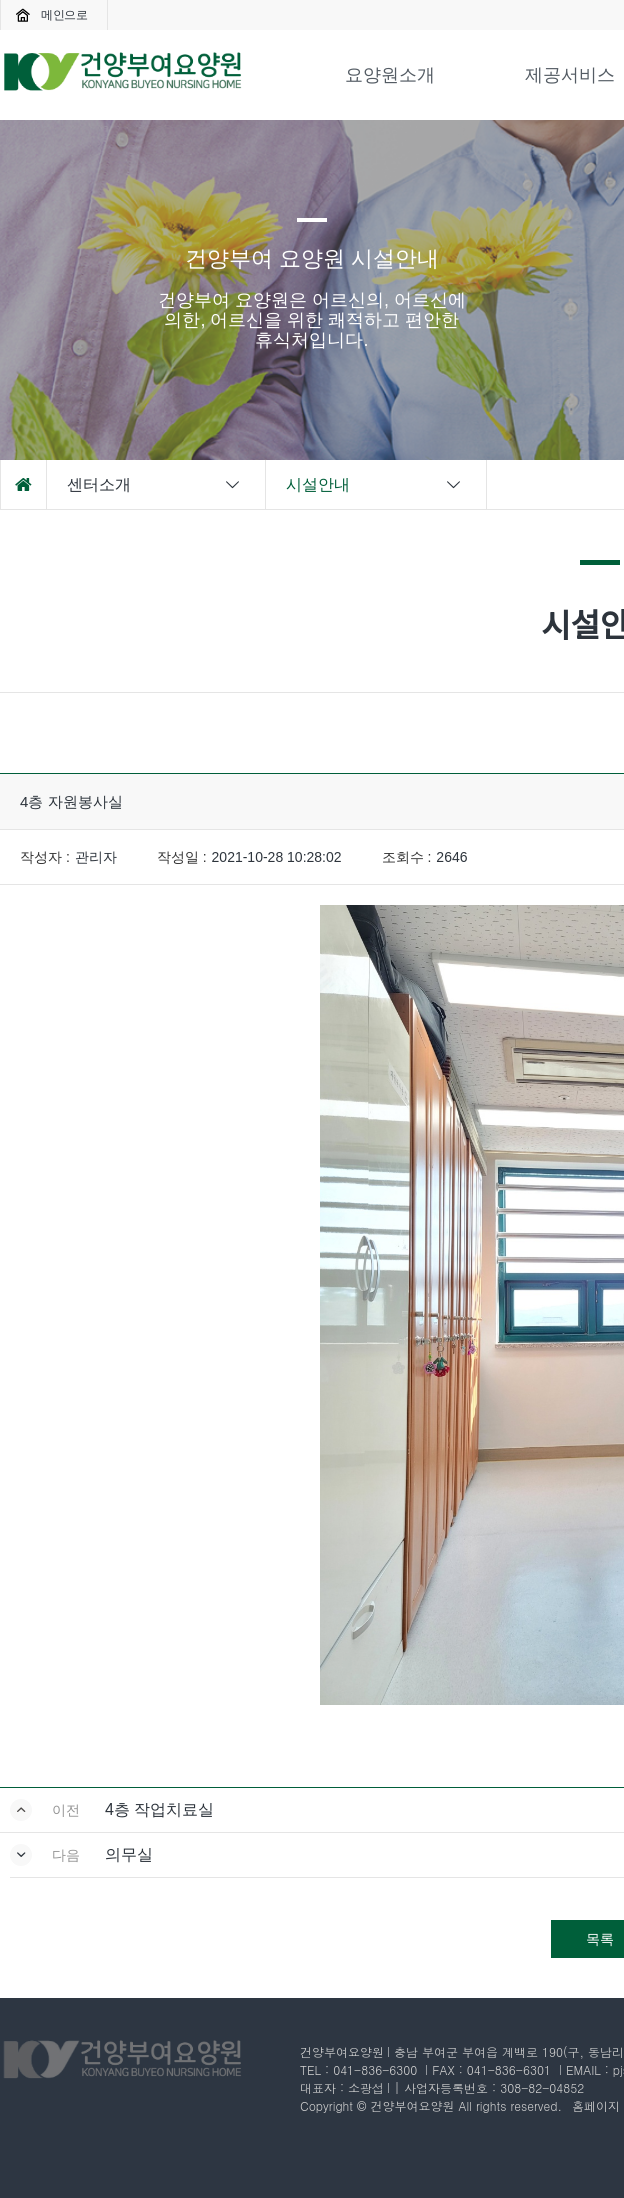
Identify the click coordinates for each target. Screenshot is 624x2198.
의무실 (129, 1854)
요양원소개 (390, 75)
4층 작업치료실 (159, 1809)
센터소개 (155, 485)
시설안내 (375, 485)
